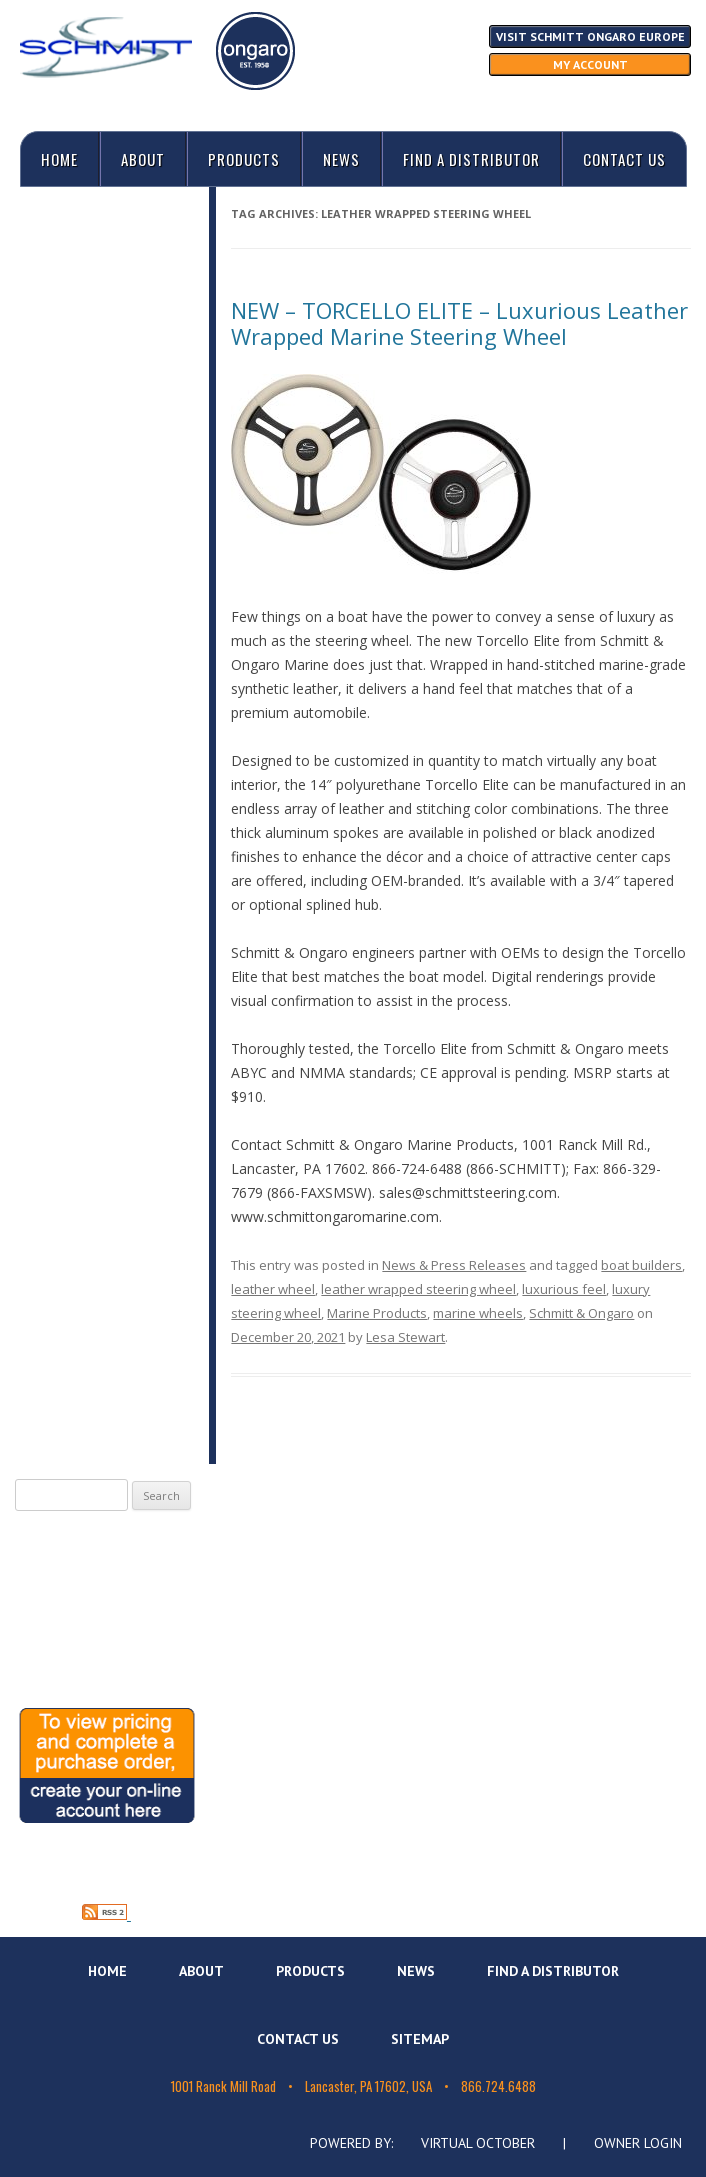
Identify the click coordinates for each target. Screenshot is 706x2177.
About (143, 159)
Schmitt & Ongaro (581, 1313)
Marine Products (377, 1313)
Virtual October (478, 2143)
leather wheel (273, 1289)
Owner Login (638, 2143)
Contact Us (624, 159)
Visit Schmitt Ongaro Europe (590, 36)
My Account (590, 64)
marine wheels (478, 1313)
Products (244, 159)
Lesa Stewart (405, 1337)
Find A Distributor (471, 159)
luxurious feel (564, 1289)
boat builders (641, 1265)
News (341, 159)
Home (59, 159)
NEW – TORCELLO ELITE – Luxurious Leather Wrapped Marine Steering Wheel (459, 323)
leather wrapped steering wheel (418, 1289)
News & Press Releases (454, 1265)
